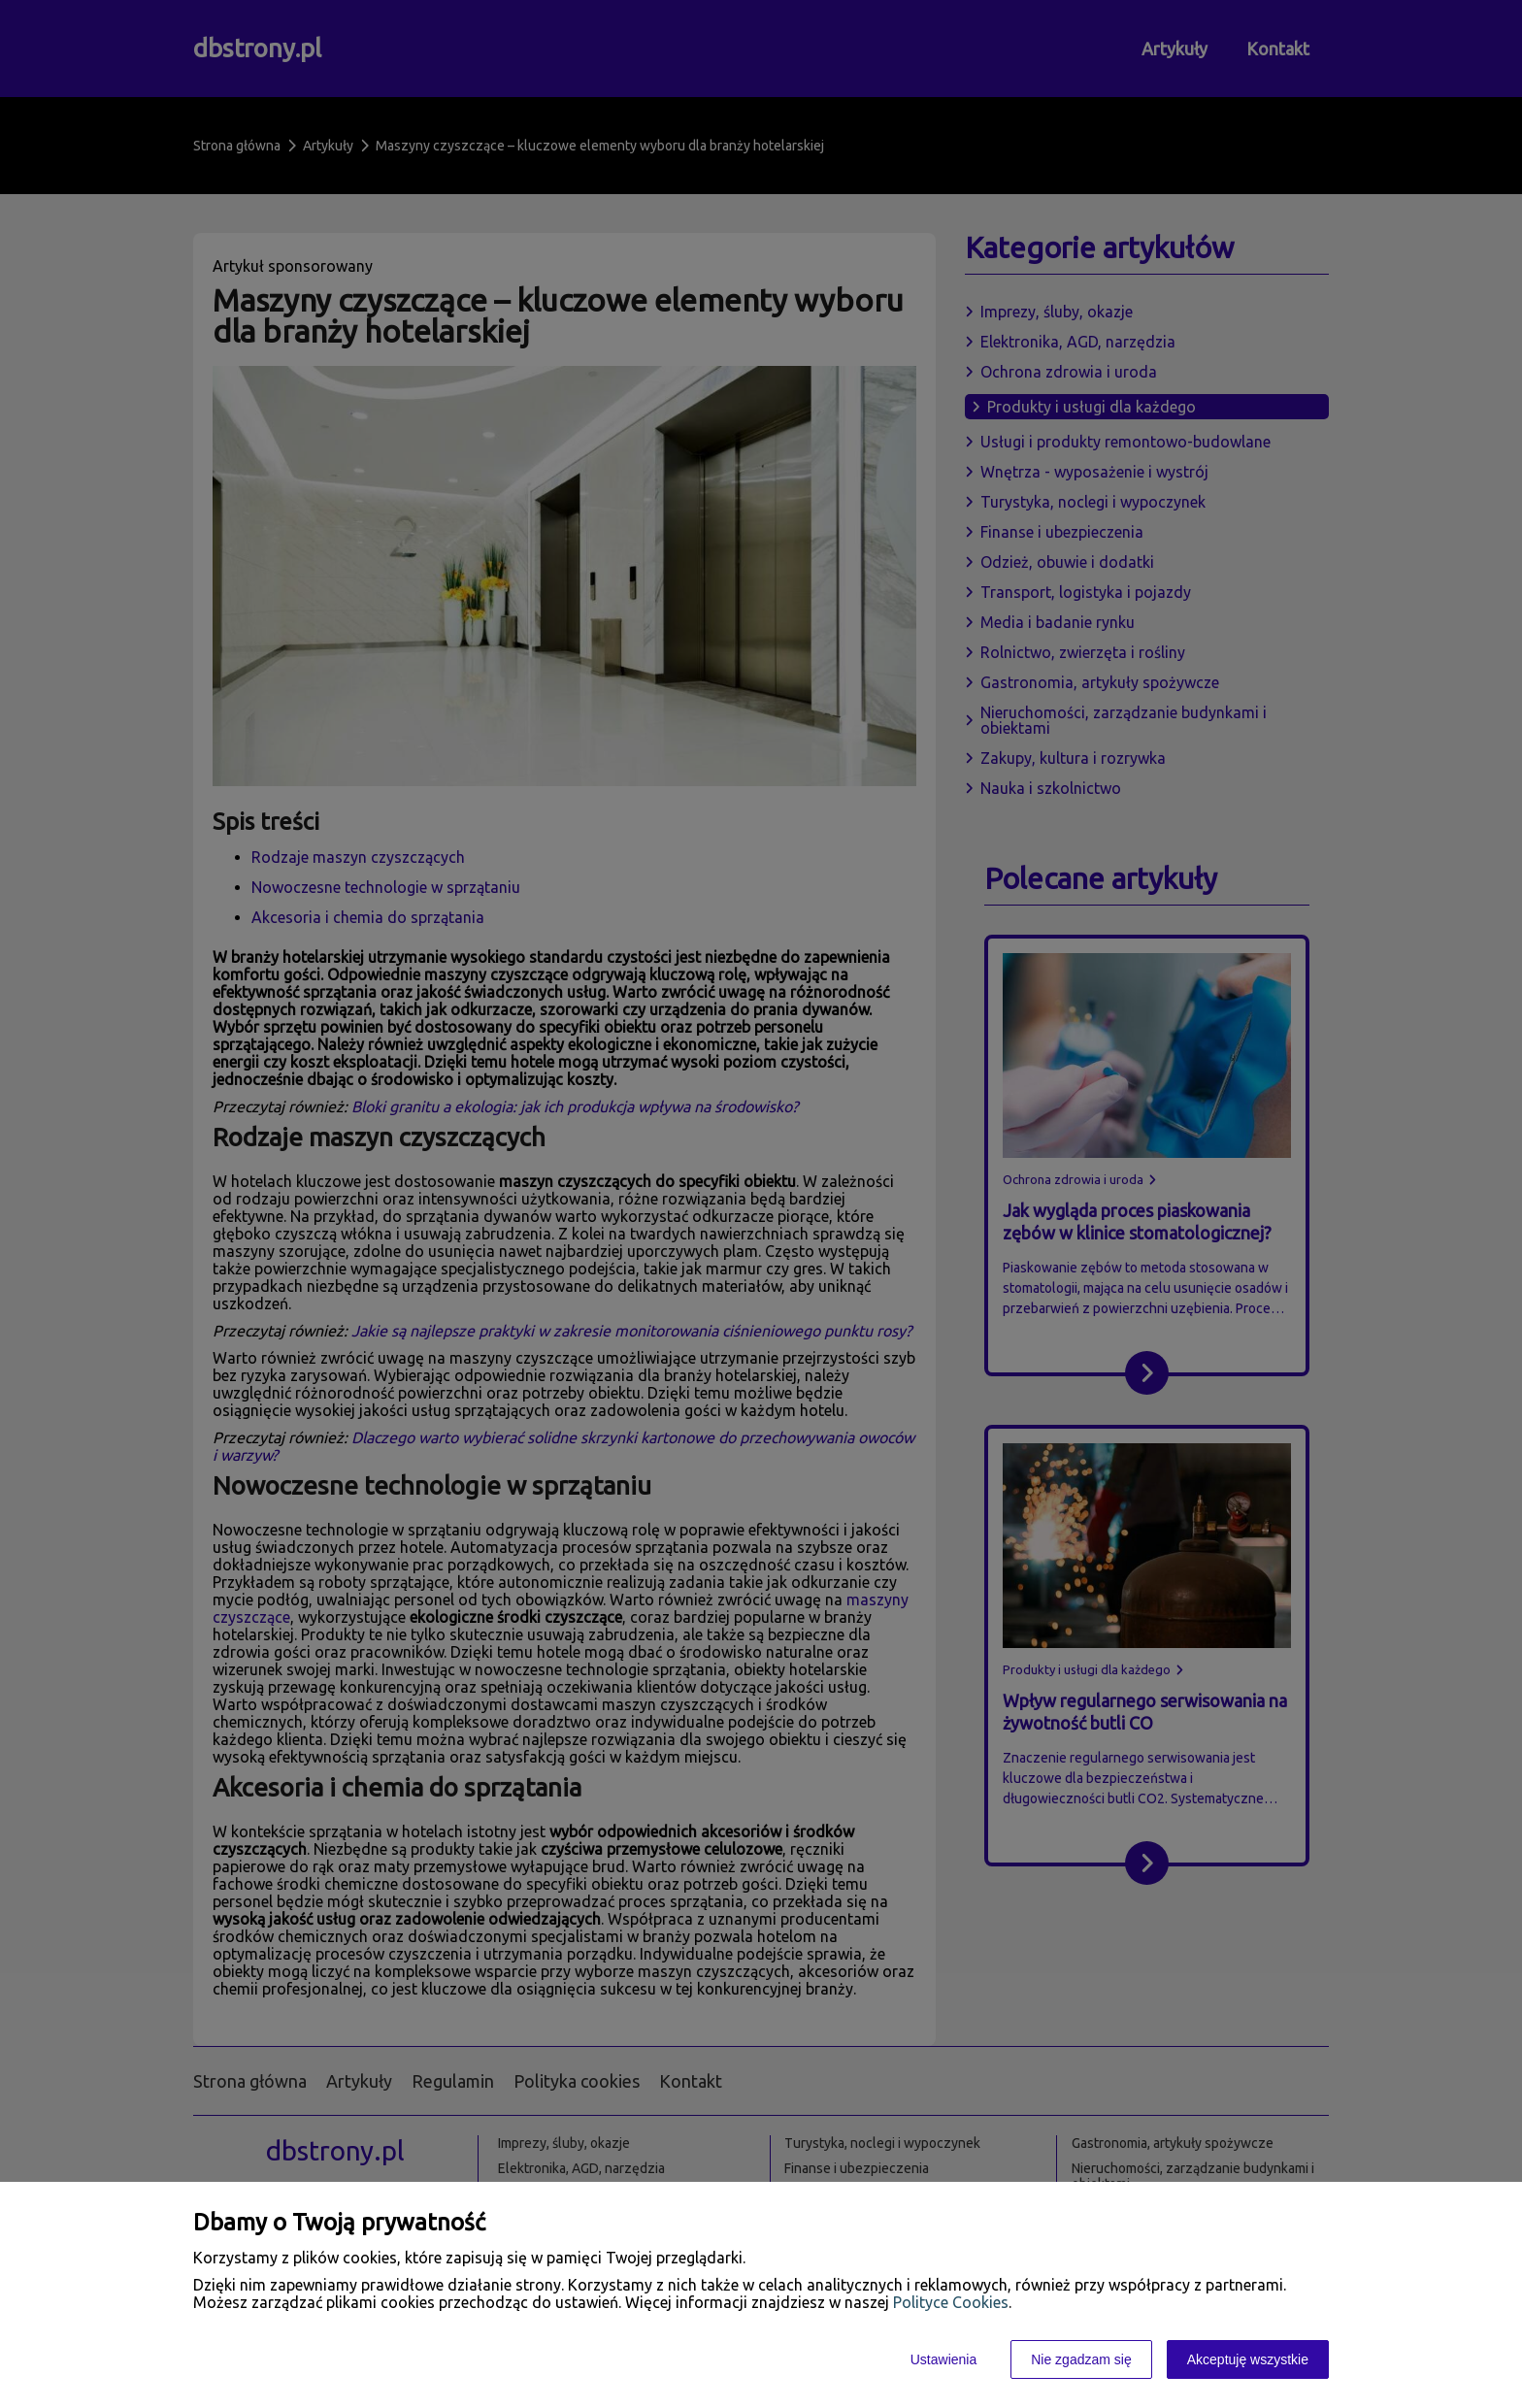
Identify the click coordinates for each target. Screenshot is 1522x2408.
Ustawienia (943, 2359)
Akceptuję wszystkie (1247, 2359)
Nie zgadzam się (1081, 2359)
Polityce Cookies (951, 2302)
